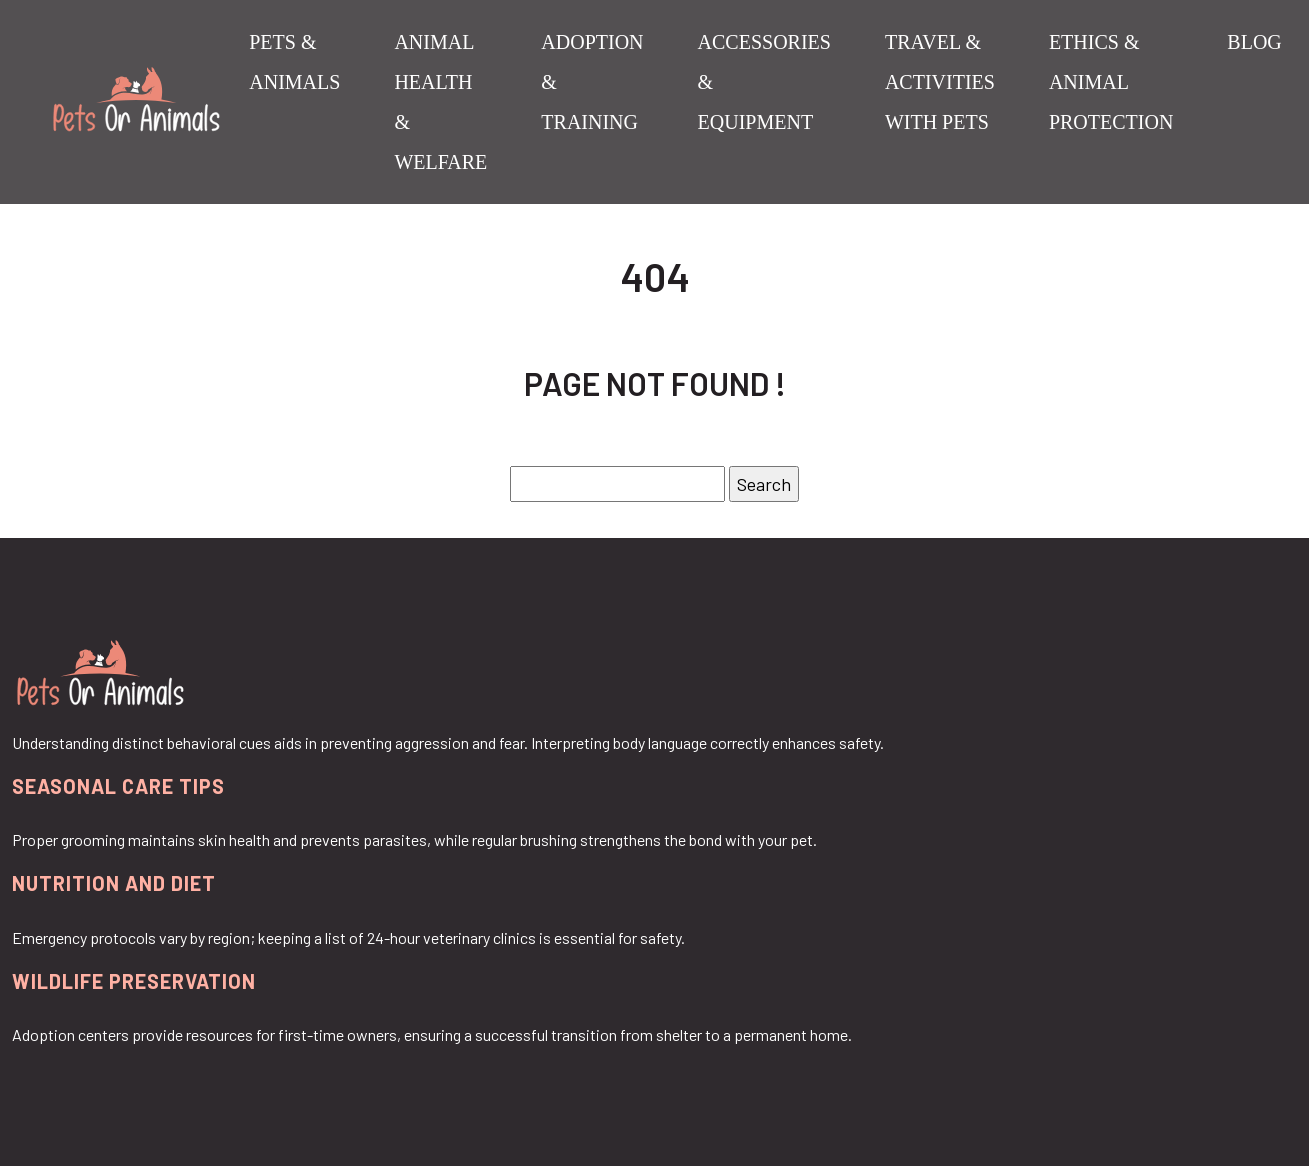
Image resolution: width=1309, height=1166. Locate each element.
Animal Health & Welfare (440, 102)
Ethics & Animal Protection (1111, 82)
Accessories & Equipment (764, 82)
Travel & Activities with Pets (940, 82)
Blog (1254, 42)
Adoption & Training (592, 82)
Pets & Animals (294, 62)
